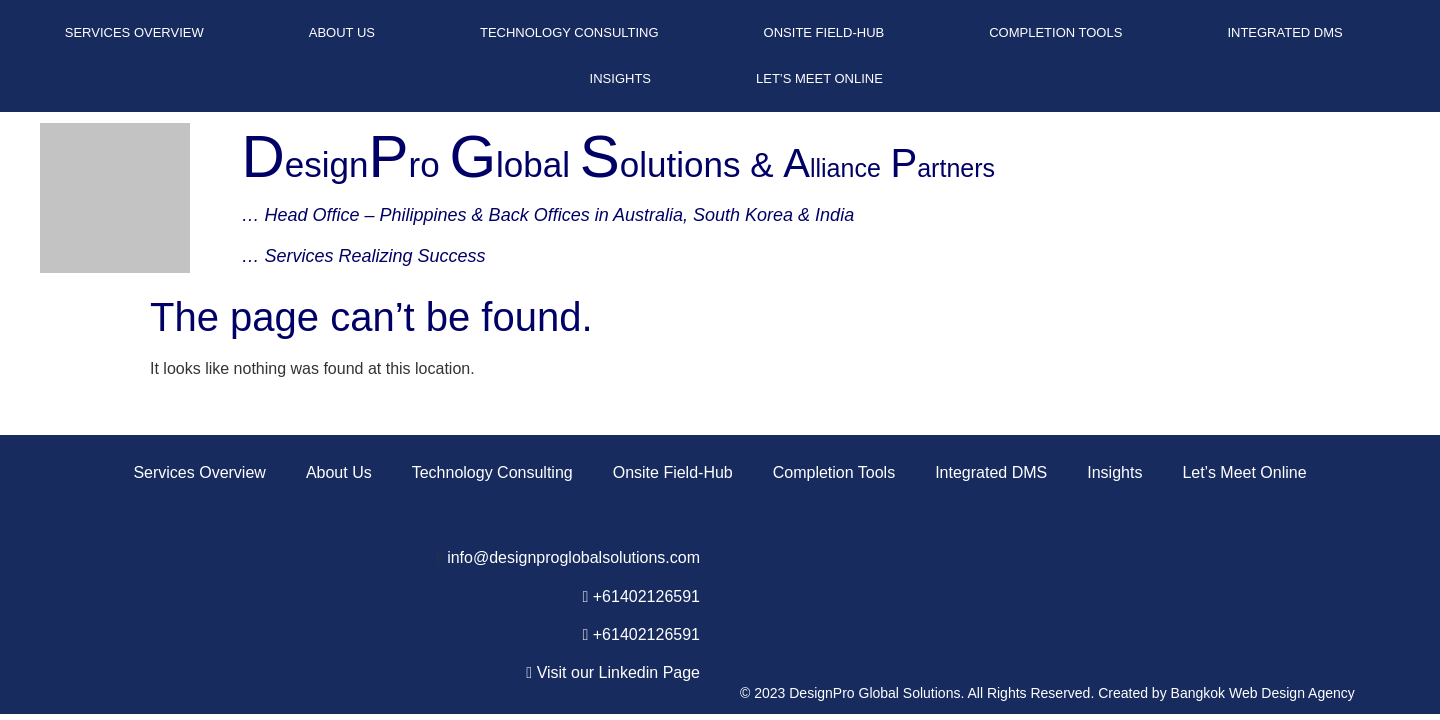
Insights (620, 78)
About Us (342, 32)
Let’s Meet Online (819, 78)
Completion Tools (1055, 32)
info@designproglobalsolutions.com (573, 557)
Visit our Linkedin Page (618, 672)
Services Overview (134, 32)
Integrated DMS (1284, 32)
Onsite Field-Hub (824, 32)
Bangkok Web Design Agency (1263, 693)
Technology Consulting (569, 32)
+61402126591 (646, 596)
